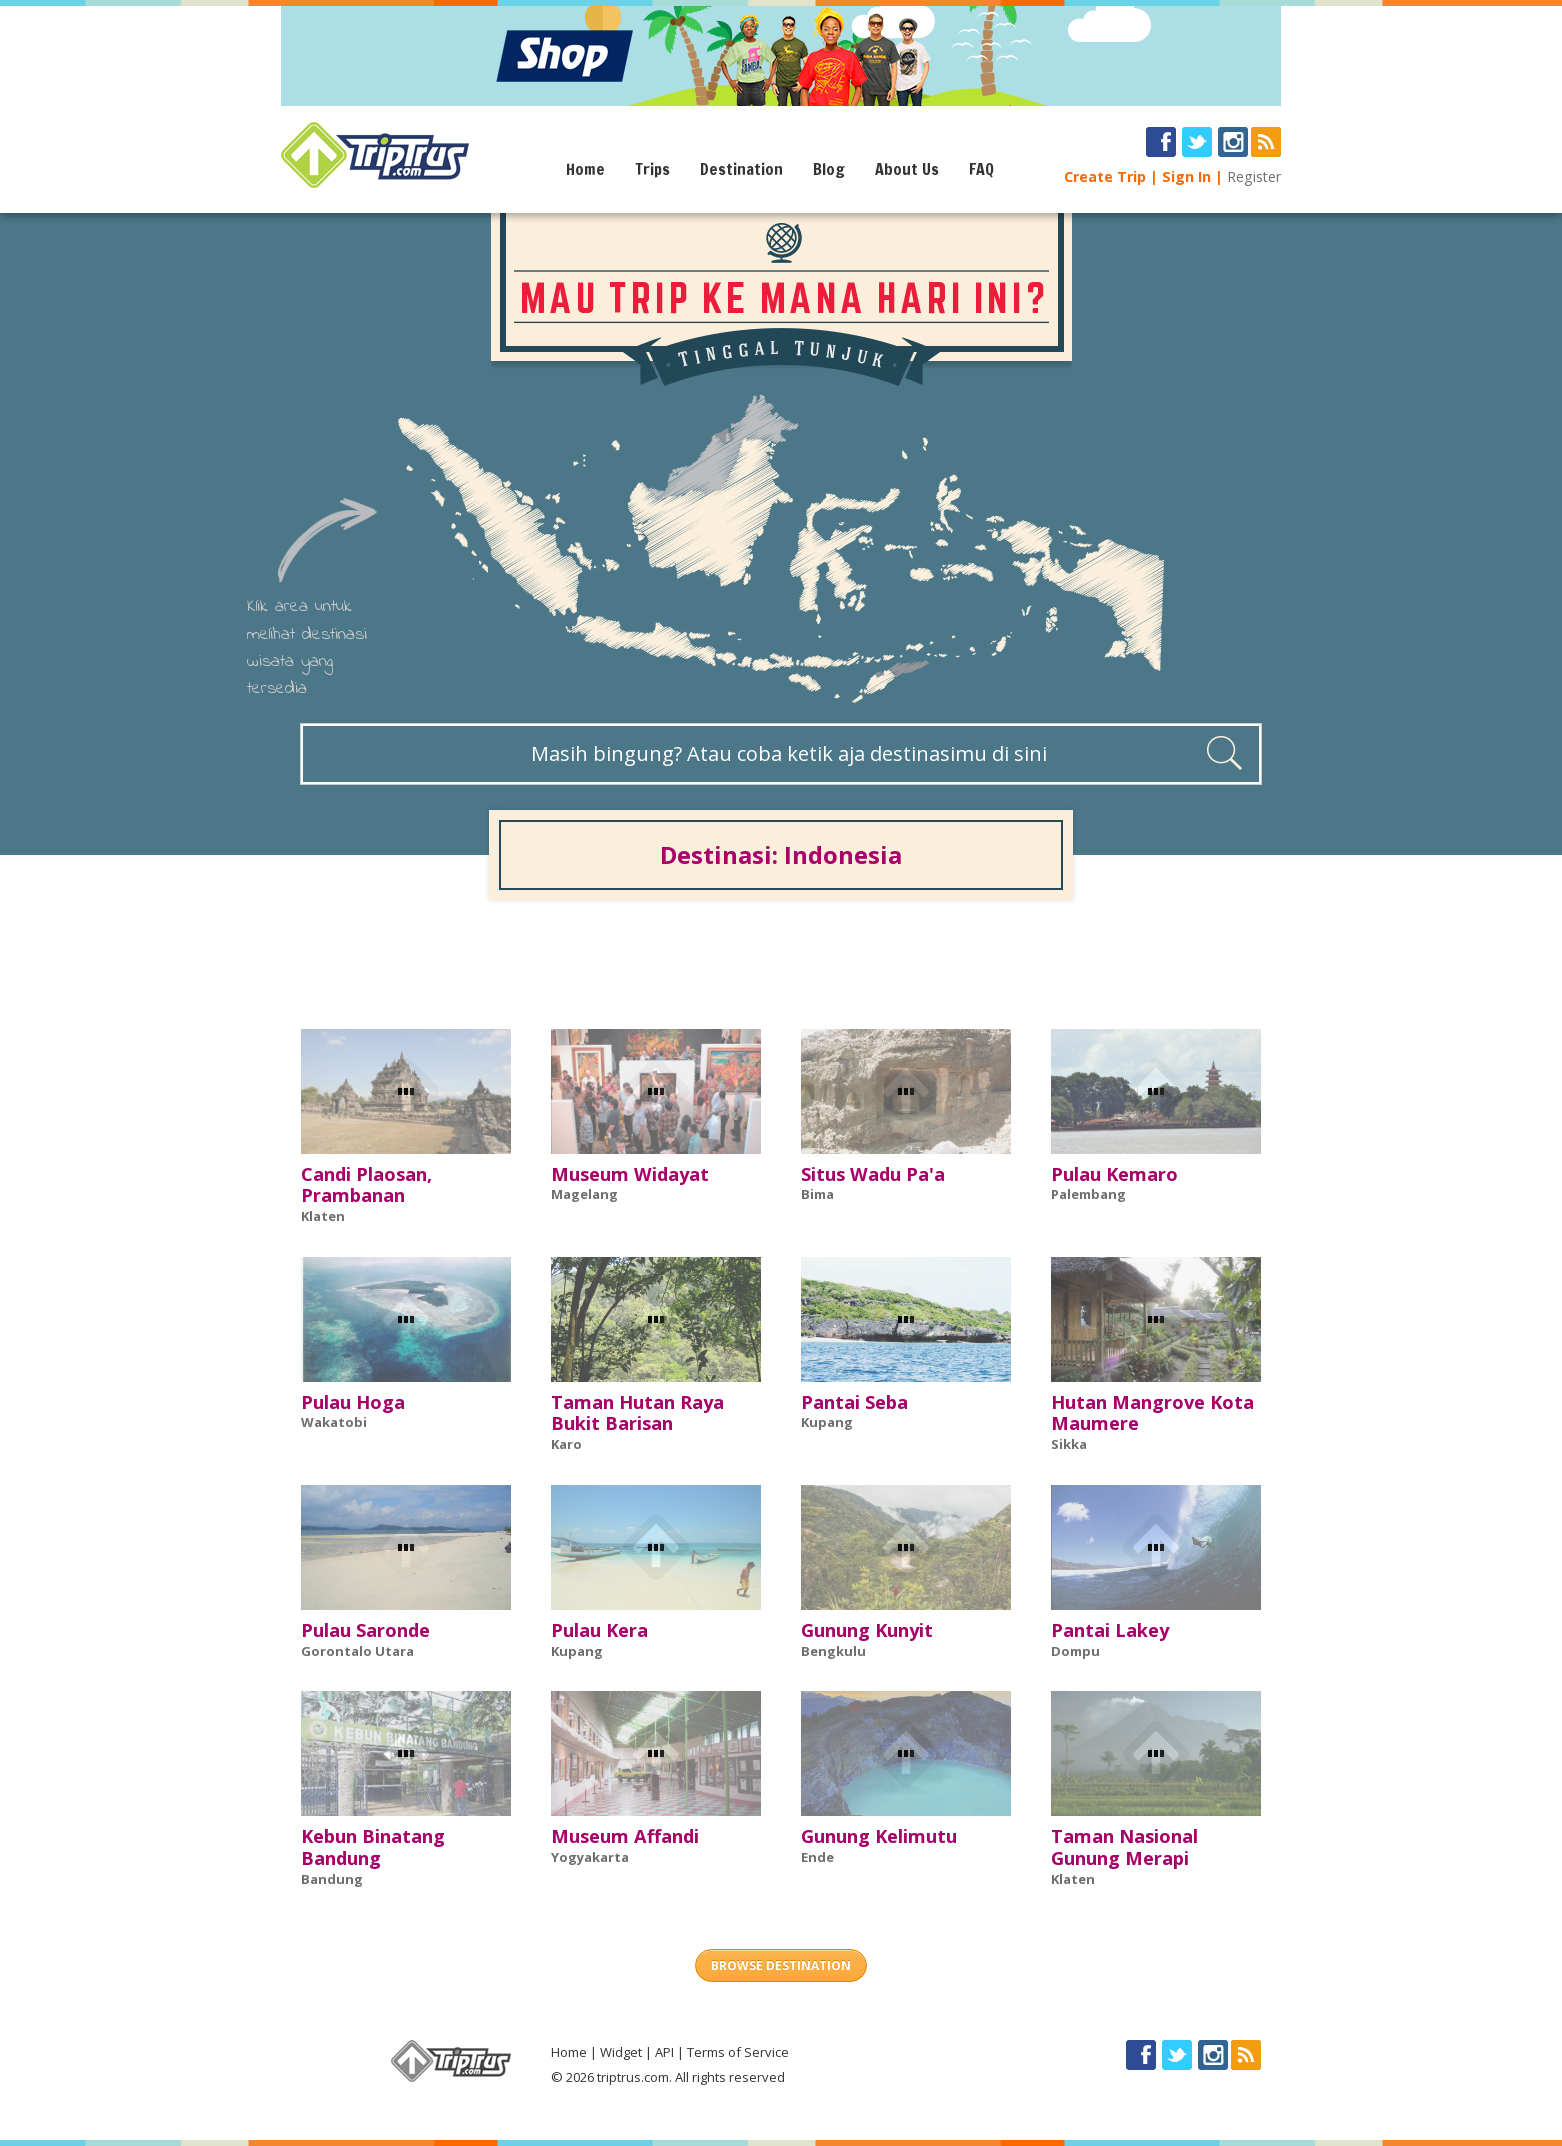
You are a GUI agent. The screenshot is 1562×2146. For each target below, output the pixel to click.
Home (585, 169)
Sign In (1186, 176)
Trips (652, 169)
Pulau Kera (599, 1630)
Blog (829, 169)
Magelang (584, 1194)
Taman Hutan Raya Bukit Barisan (637, 1413)
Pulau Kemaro (1114, 1174)
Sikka (1069, 1444)
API (664, 2052)
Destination (741, 169)
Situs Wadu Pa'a (873, 1174)
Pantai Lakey (1110, 1630)
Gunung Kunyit (867, 1630)
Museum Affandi (625, 1836)
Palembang (1088, 1194)
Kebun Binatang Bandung (373, 1847)
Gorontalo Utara (357, 1651)
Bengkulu (833, 1651)
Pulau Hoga (353, 1402)
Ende (817, 1857)
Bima (817, 1194)
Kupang (827, 1422)
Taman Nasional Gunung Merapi (1124, 1847)
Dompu (1075, 1651)
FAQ (981, 169)
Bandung (332, 1879)
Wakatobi (334, 1422)
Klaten (323, 1216)
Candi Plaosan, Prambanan (366, 1185)
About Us (907, 169)
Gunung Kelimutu (879, 1836)
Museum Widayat (630, 1174)
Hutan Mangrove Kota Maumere (1152, 1413)
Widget (621, 2052)
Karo (566, 1444)
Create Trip (1105, 176)
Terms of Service (738, 2052)
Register (1254, 176)
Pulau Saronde (365, 1630)
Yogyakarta (590, 1857)
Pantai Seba (854, 1402)
